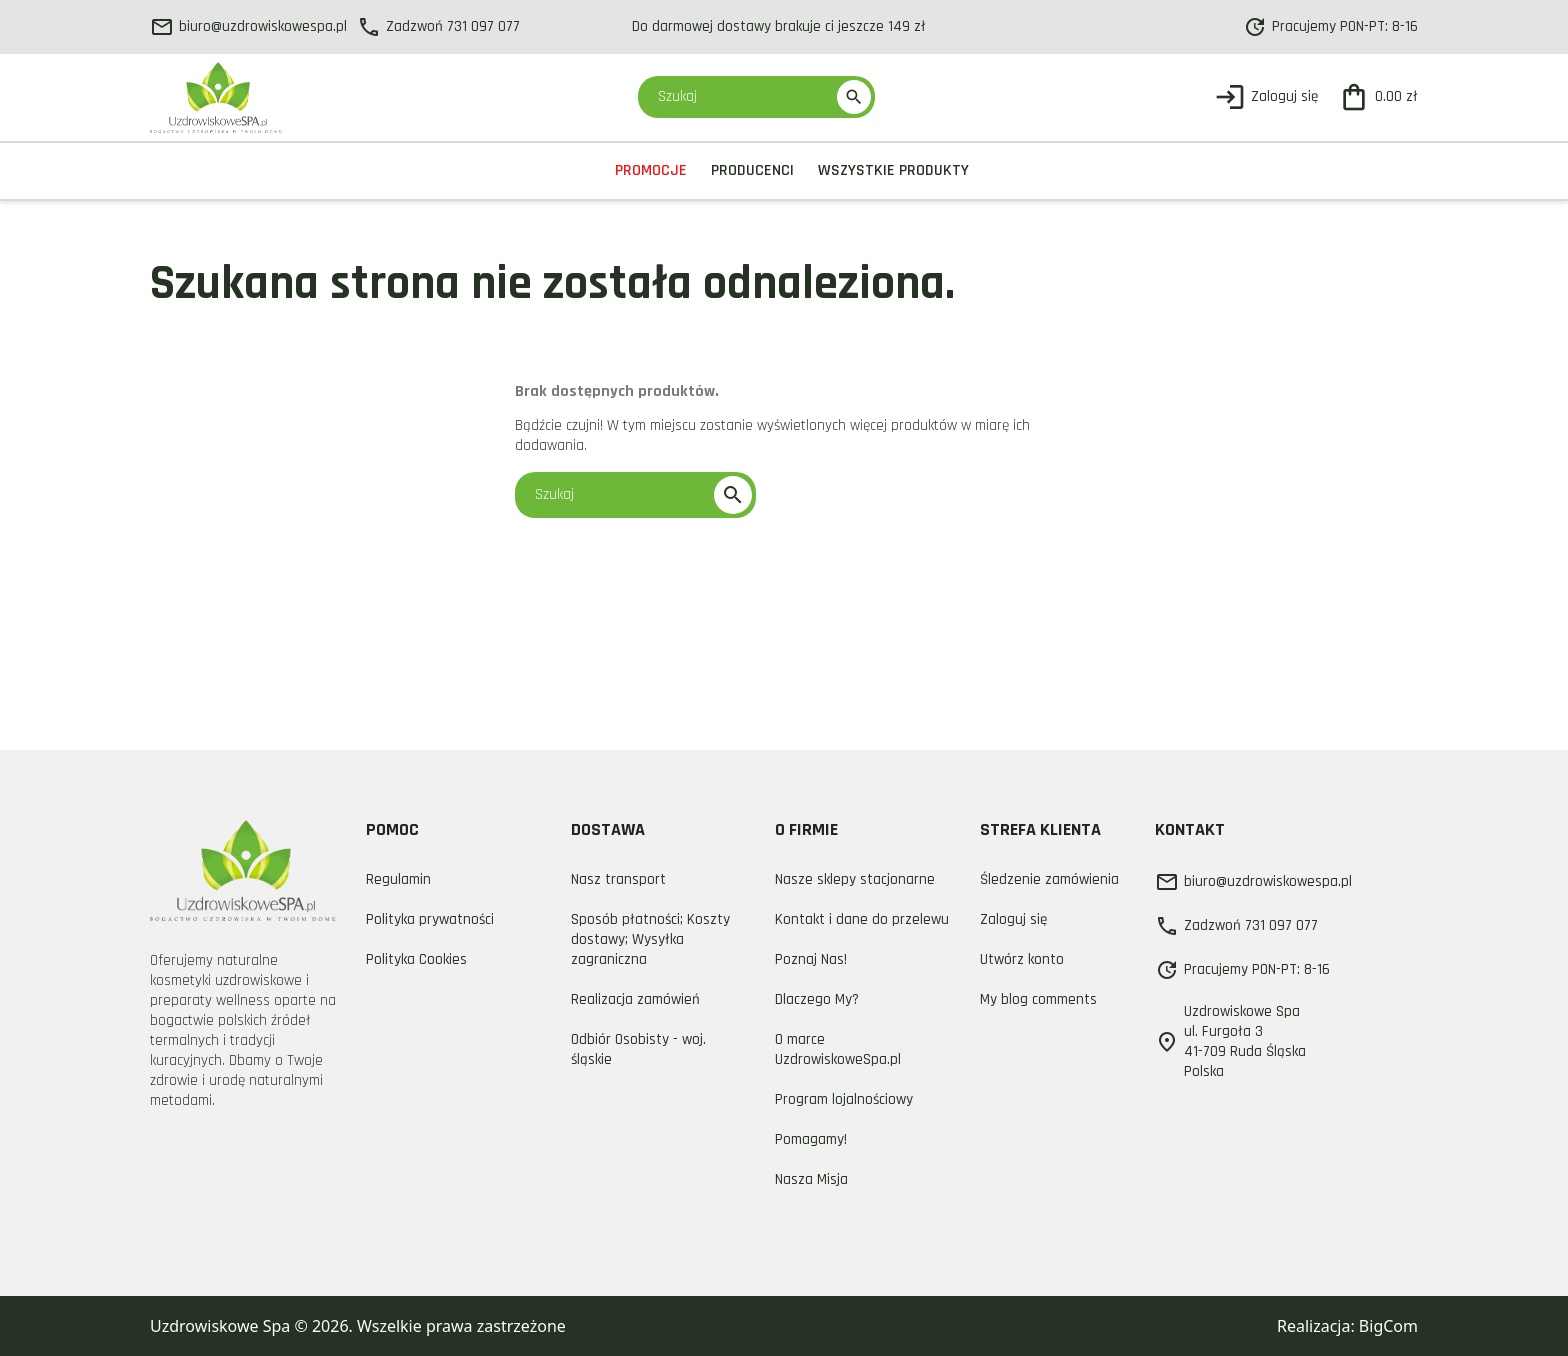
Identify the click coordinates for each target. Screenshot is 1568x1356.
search (854, 97)
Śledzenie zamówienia (1049, 879)
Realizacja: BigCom (1347, 1326)
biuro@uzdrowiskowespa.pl (248, 27)
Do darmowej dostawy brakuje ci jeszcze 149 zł (779, 26)
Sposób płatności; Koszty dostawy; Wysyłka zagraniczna (650, 939)
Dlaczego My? (817, 999)
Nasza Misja (811, 1179)
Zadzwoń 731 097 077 (438, 27)
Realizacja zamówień (635, 999)
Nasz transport (618, 879)
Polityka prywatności (430, 919)
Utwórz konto (1022, 959)
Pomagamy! (811, 1139)
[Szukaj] (747, 97)
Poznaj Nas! (811, 959)
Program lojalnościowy (844, 1099)
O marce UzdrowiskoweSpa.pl (838, 1049)
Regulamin (398, 879)
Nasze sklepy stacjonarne (855, 879)
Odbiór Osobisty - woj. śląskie (638, 1049)
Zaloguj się (1013, 919)
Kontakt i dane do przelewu (862, 919)
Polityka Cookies (416, 959)
